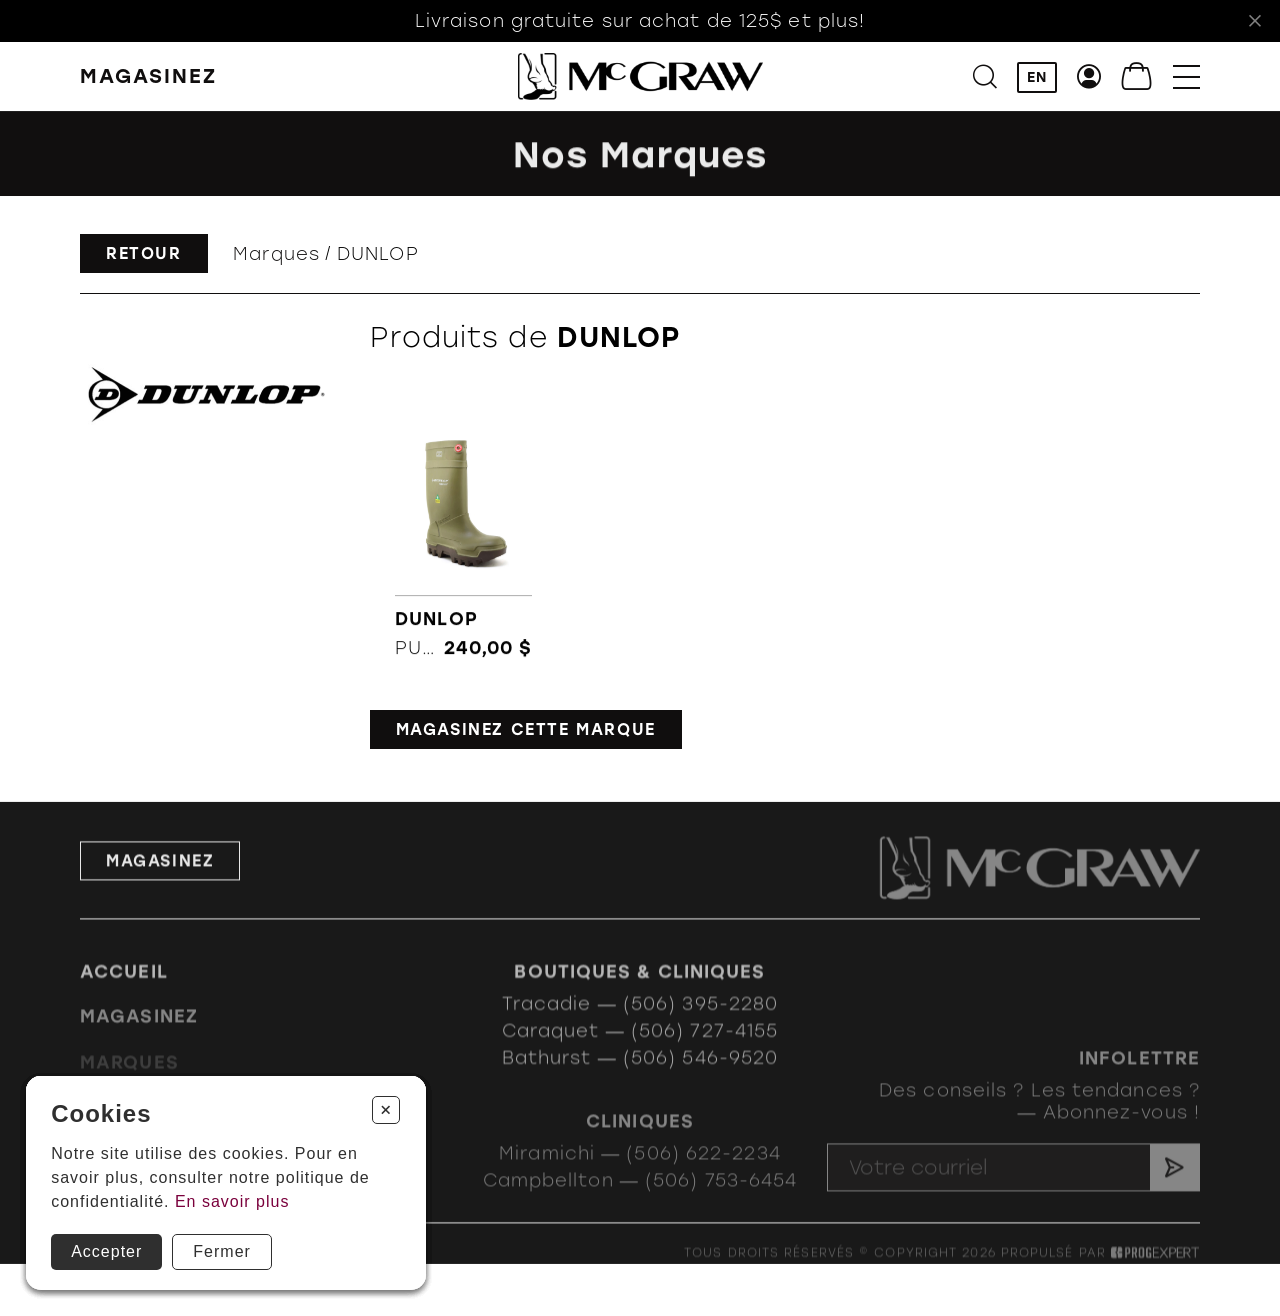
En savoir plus (232, 1201)
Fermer (222, 1251)
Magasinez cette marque (526, 729)
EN (1037, 78)
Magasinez (160, 885)
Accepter (106, 1251)
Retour (144, 253)
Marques (276, 254)
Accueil (124, 993)
